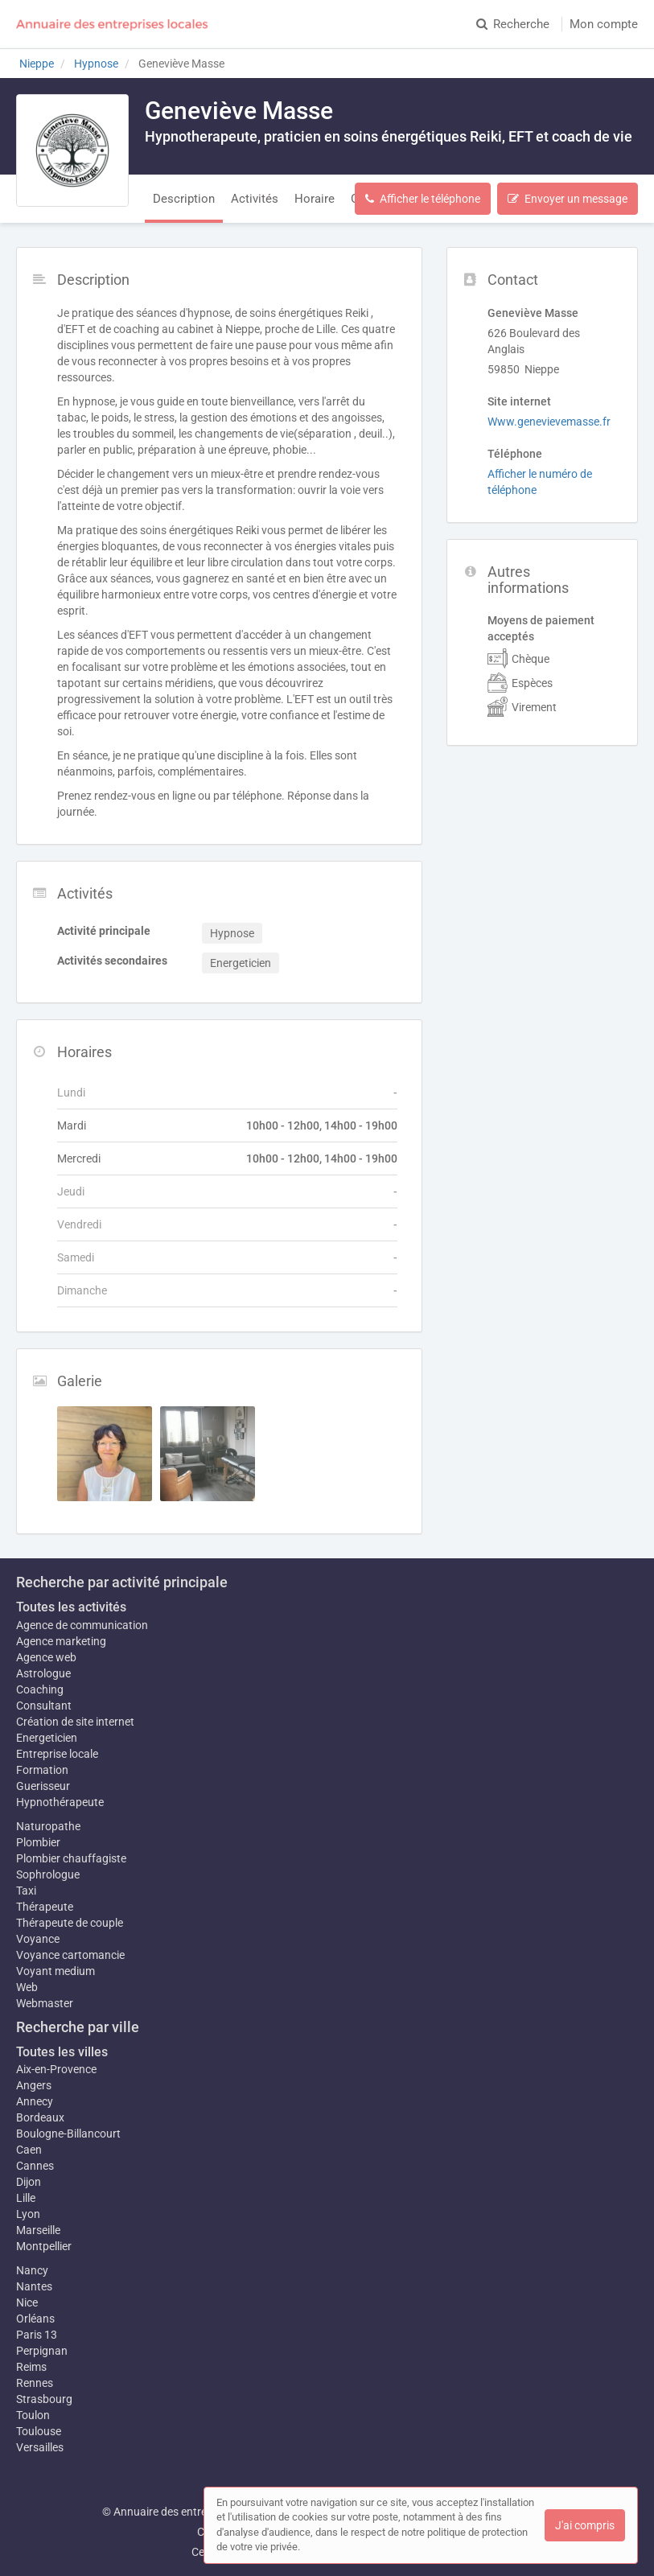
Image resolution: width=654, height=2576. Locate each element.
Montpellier (44, 2246)
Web (27, 1987)
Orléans (35, 2318)
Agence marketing (61, 1641)
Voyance (38, 1938)
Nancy (32, 2270)
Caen (29, 2149)
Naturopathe (48, 1826)
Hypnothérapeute (60, 1802)
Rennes (34, 2382)
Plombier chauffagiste (71, 1858)
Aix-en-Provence (56, 2069)
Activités (254, 198)
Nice (27, 2302)
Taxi (26, 1890)
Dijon (28, 2181)
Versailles (40, 2447)
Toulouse (38, 2431)
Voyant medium (55, 1971)
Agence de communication (82, 1625)
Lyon (28, 2214)
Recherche (512, 24)
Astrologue (43, 1673)
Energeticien (46, 1737)
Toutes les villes (62, 2052)
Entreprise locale (57, 1753)
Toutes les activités (71, 1607)
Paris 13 (36, 2334)
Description (184, 198)
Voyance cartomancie (70, 1954)
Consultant (44, 1705)
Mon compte (604, 24)
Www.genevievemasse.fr (549, 421)
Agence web (46, 1657)
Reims (31, 2366)
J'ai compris (585, 2525)
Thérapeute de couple (69, 1922)
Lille (25, 2197)
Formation (42, 1769)
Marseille (38, 2230)
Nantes (34, 2286)
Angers (33, 2085)
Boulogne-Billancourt (68, 2133)
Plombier (38, 1842)
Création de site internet (75, 1721)
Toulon (33, 2415)
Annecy (34, 2101)
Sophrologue (48, 1874)
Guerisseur (43, 1786)
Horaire (314, 198)
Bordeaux (40, 2117)
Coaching (40, 1689)
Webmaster (44, 2003)
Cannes (35, 2165)
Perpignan (42, 2350)
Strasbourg (44, 2399)
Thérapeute (44, 1906)
